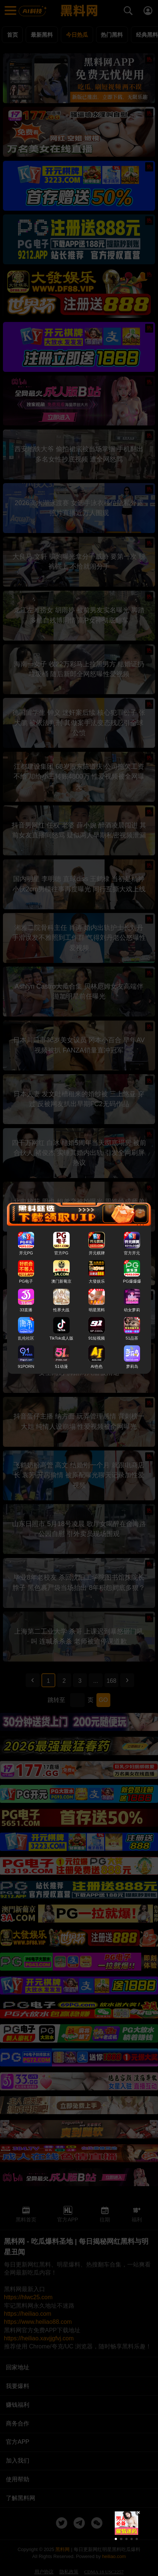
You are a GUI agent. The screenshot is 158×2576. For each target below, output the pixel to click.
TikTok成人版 (61, 1338)
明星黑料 (97, 1310)
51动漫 (61, 1366)
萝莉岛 (132, 1366)
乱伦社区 (26, 1338)
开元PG (26, 1253)
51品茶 (132, 1338)
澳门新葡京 (61, 1281)
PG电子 (26, 1281)
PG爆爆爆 (132, 1281)
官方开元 (132, 1253)
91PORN (26, 1366)
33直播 (26, 1310)
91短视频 (96, 1338)
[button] (116, 2539)
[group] (126, 2523)
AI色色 (97, 1366)
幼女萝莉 (132, 1310)
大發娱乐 (97, 1281)
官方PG (61, 1253)
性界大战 (61, 1310)
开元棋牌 (97, 1253)
